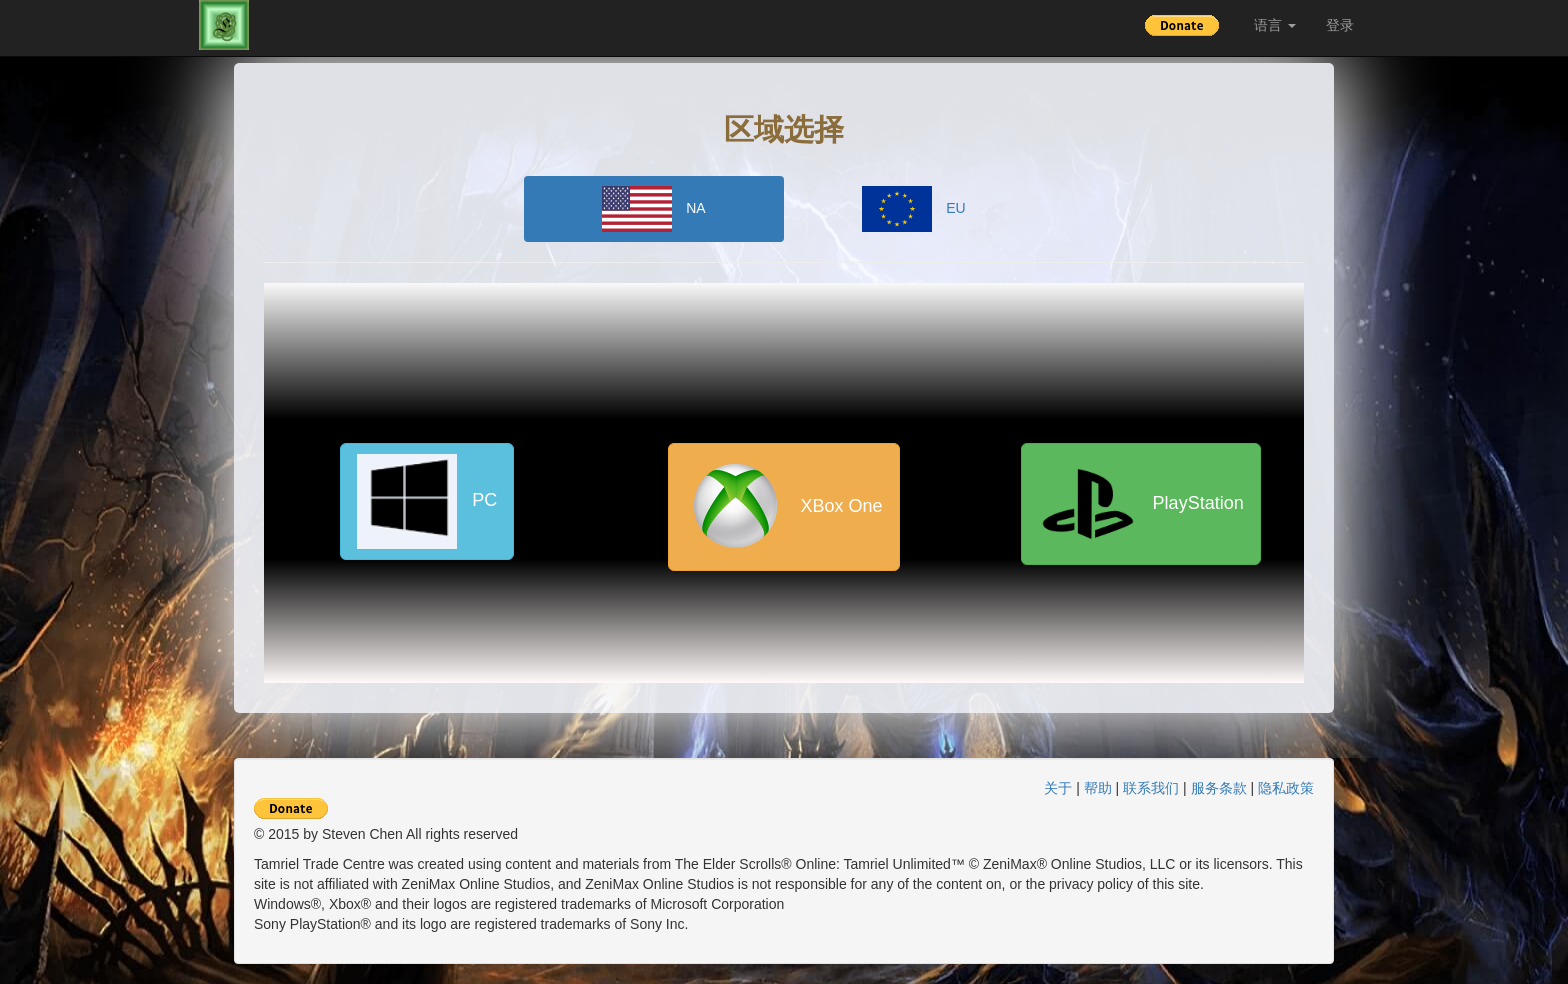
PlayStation (1141, 504)
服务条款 (1219, 788)
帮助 (1098, 788)
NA (653, 209)
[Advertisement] (1468, 373)
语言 (1275, 25)
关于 (1058, 788)
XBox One (783, 507)
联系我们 (1151, 788)
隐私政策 (1286, 788)
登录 (1340, 25)
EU (913, 209)
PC (427, 501)
